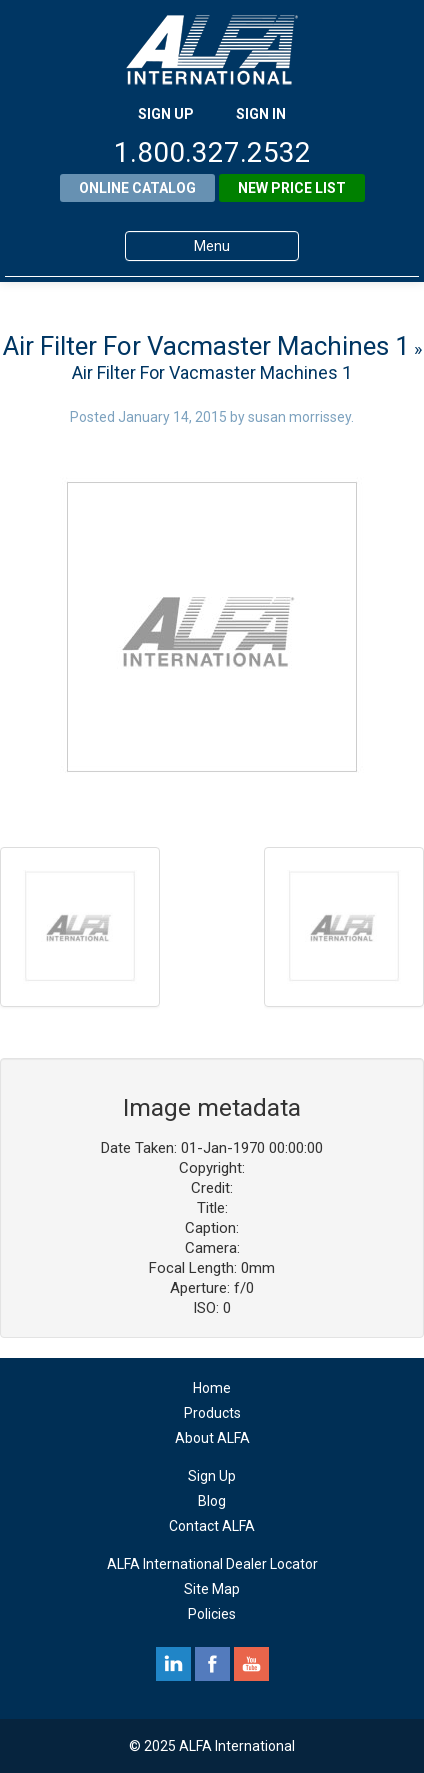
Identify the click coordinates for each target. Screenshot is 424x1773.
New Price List (292, 188)
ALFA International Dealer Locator (212, 1564)
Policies (212, 1614)
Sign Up (212, 1476)
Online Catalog (137, 188)
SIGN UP (166, 114)
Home (212, 1388)
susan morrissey (299, 417)
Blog (212, 1501)
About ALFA (212, 1438)
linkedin (173, 1664)
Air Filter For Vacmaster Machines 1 (206, 346)
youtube (251, 1664)
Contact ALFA (212, 1526)
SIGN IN (261, 114)
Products (212, 1413)
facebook (212, 1664)
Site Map (212, 1589)
